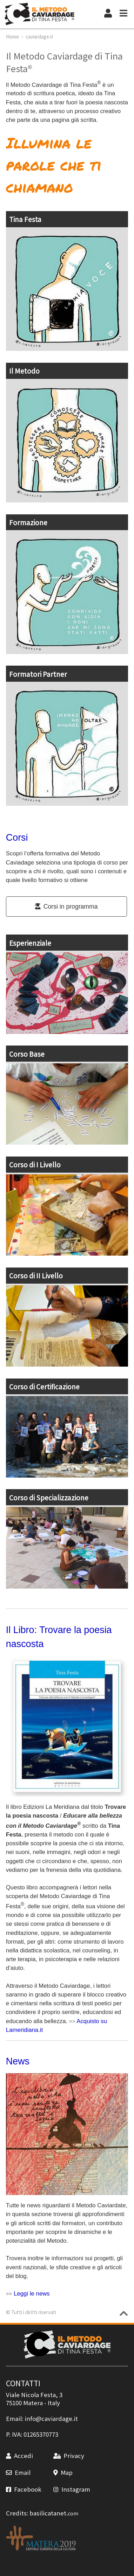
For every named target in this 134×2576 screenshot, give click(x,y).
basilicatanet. (53, 2513)
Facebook (23, 2489)
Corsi (17, 837)
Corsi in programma (66, 906)
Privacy (68, 2455)
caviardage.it (39, 36)
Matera (33, 2402)
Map (63, 2472)
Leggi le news (32, 2293)
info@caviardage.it (51, 2418)
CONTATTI (23, 2383)
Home (12, 36)
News (17, 2061)
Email (18, 2472)
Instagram (71, 2489)
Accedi (19, 2455)
